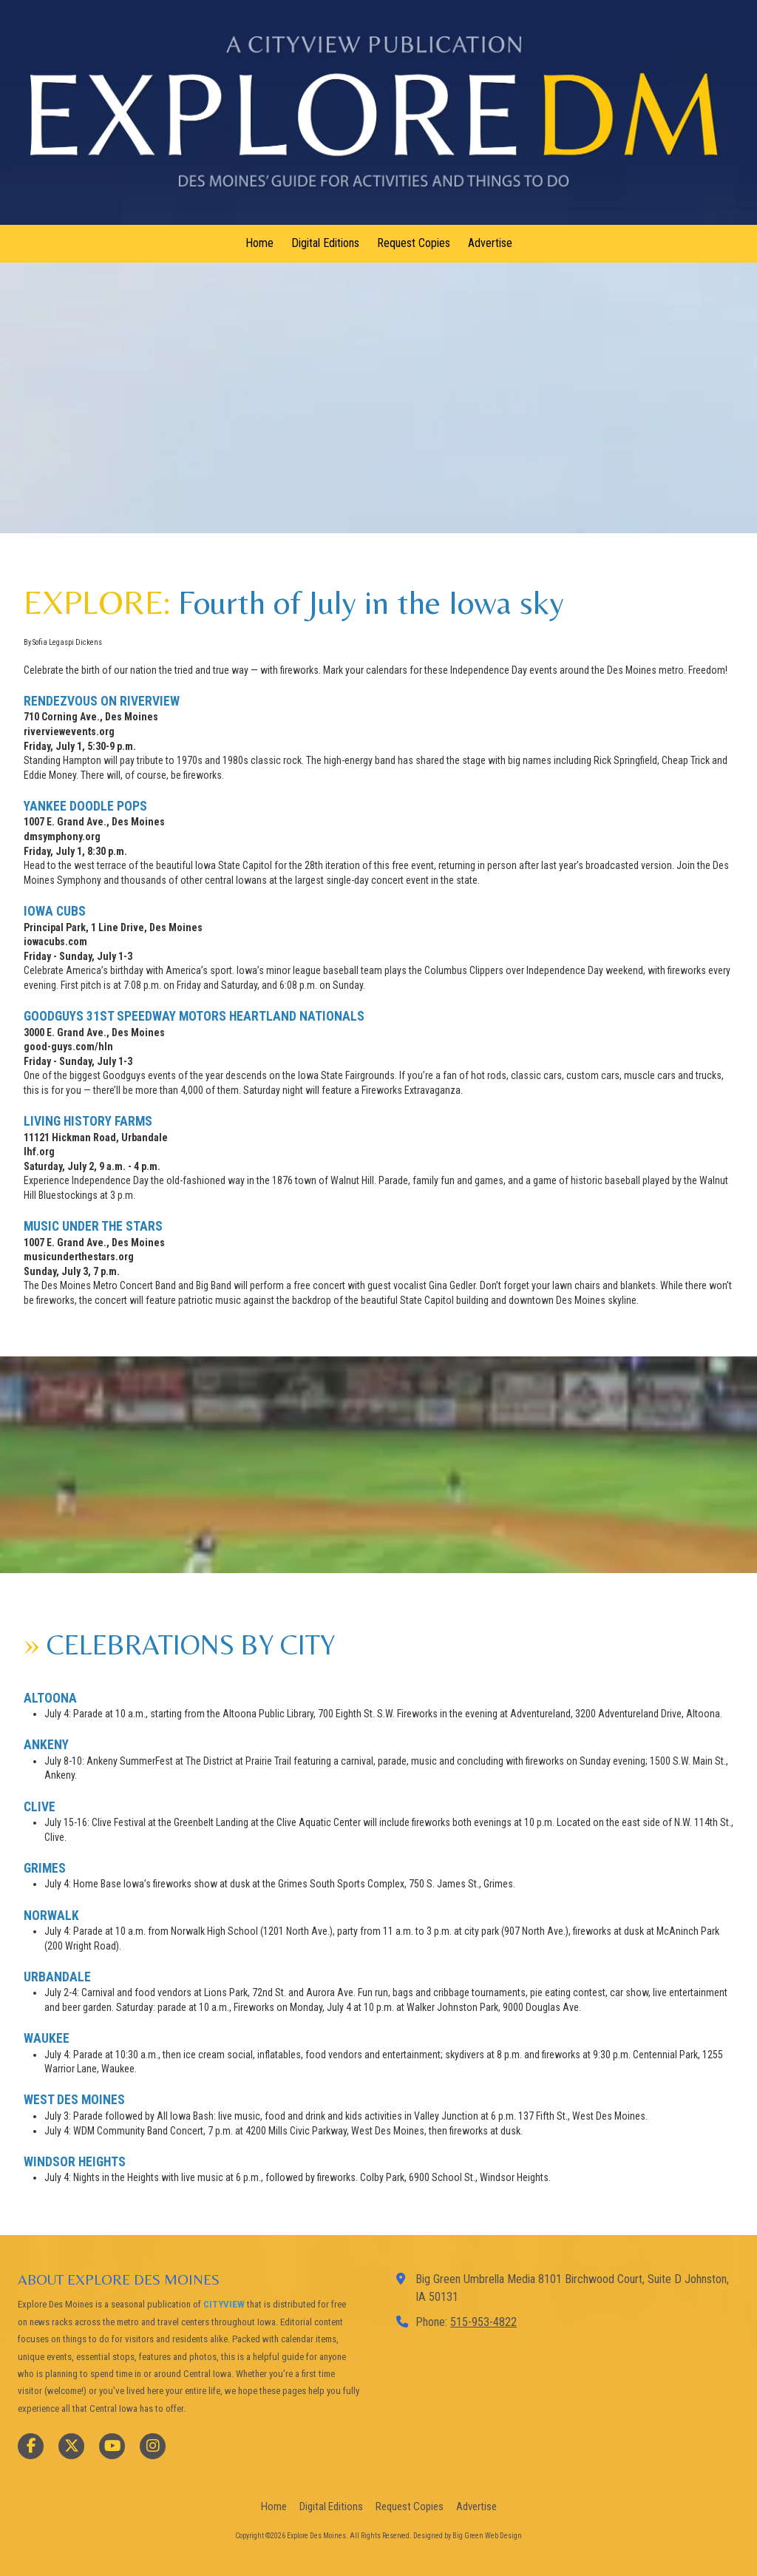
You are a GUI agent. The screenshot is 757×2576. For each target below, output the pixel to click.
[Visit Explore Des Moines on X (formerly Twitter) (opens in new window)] (71, 2446)
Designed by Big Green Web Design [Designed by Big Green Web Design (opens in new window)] (467, 2536)
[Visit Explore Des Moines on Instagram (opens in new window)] (153, 2446)
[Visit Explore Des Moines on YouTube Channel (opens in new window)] (112, 2446)
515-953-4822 (483, 2322)
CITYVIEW (224, 2304)
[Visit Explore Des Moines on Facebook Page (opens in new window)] (31, 2446)
